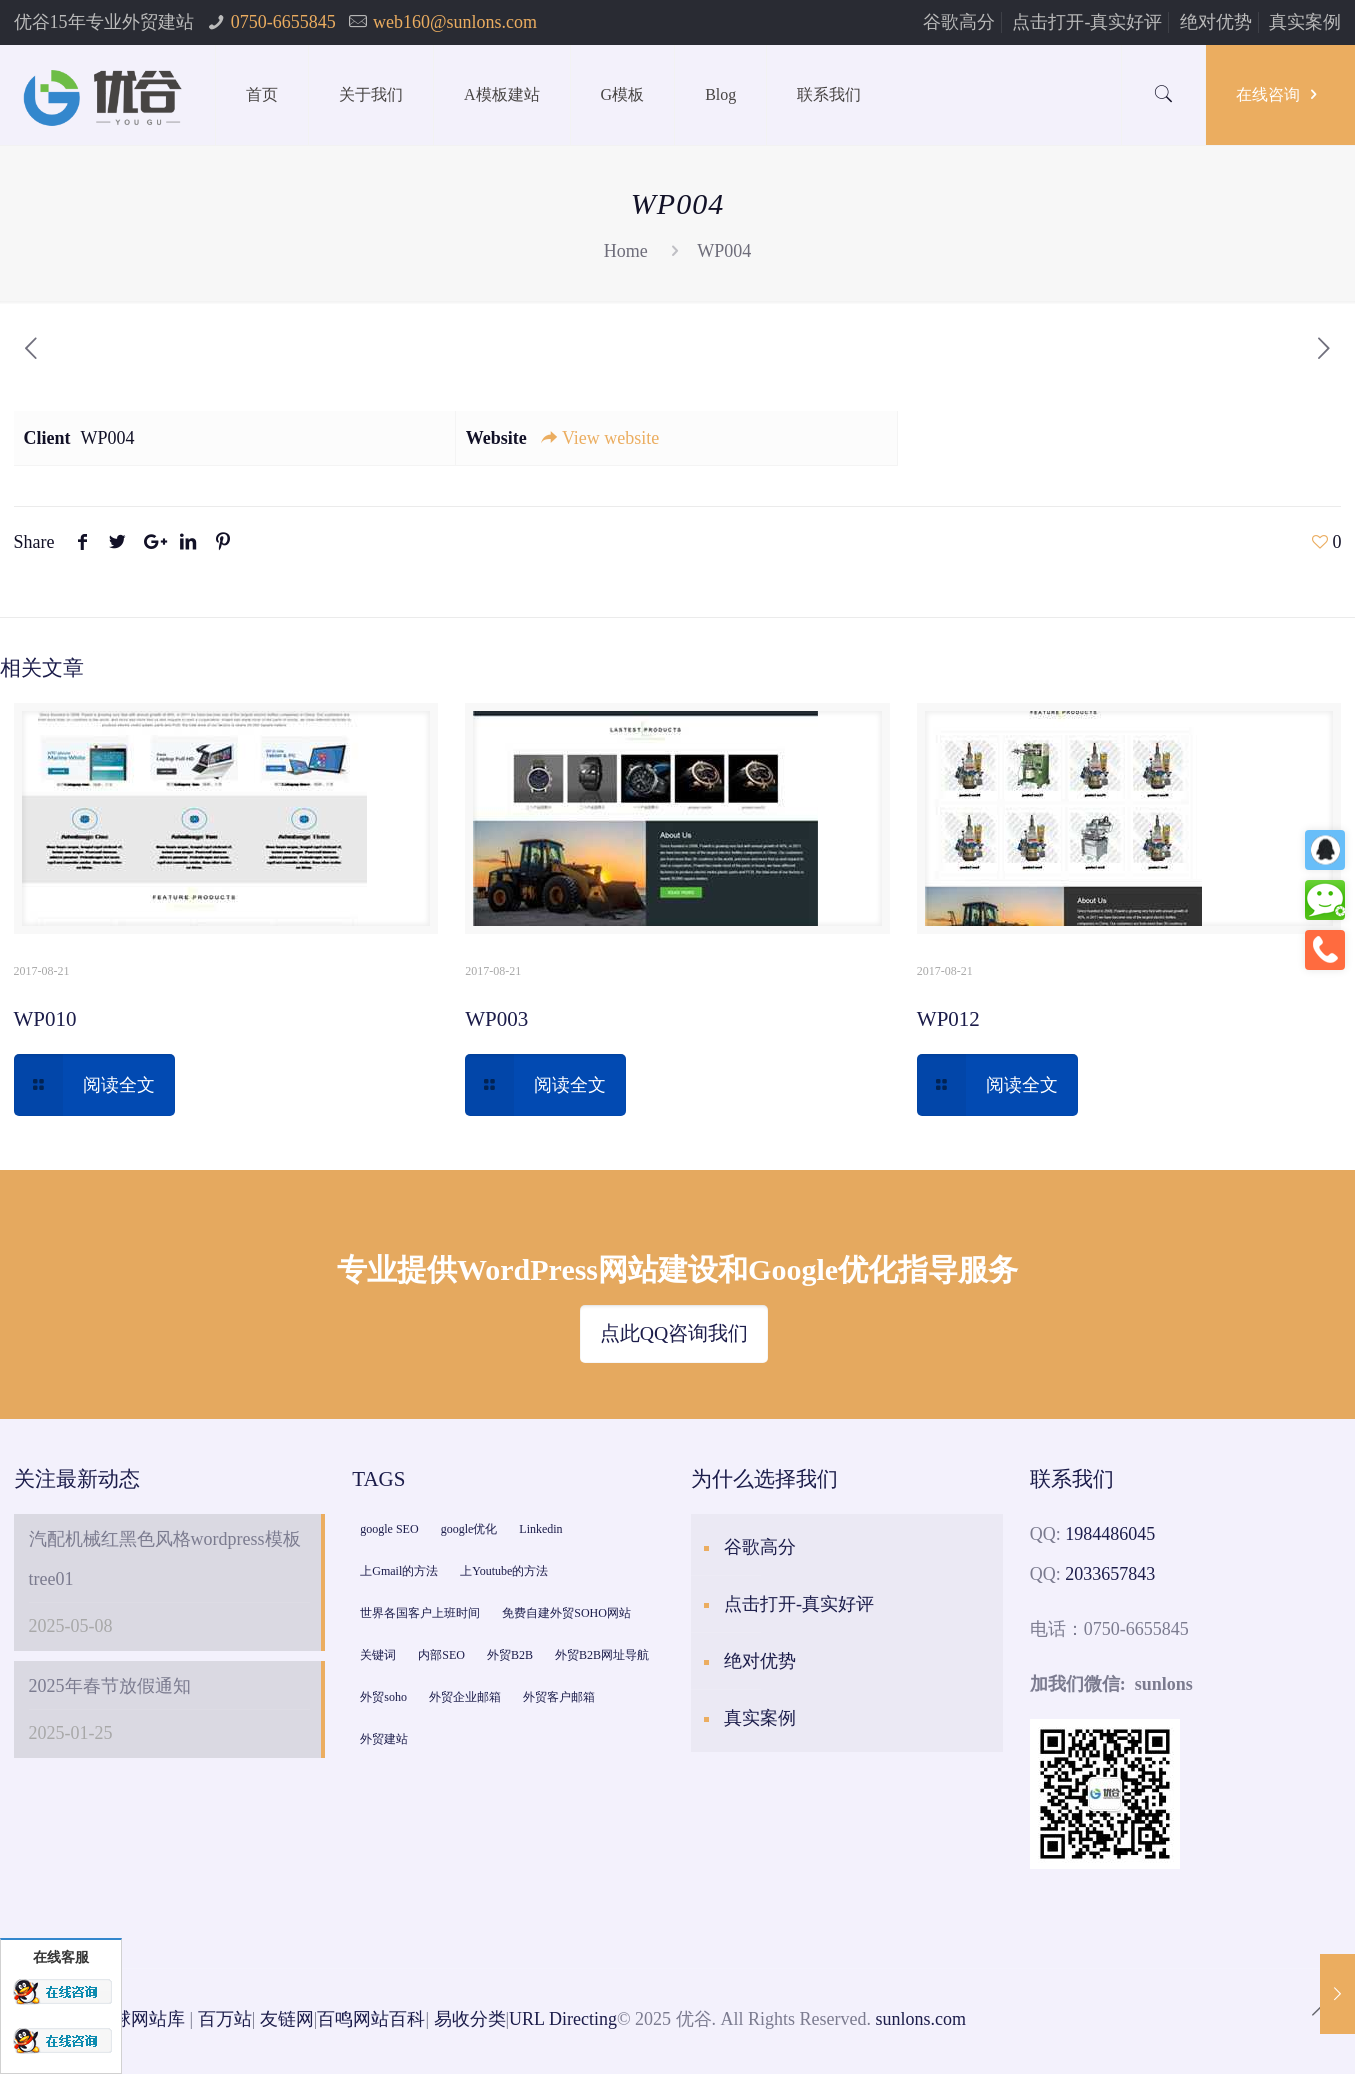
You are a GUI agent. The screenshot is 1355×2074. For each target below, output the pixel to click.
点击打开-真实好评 (1087, 22)
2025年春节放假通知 (110, 1686)
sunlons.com (921, 2019)
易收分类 (470, 2019)
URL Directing (563, 2019)
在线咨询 (1280, 94)
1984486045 (1110, 1534)
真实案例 (1305, 22)
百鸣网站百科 (371, 2019)
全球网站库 (140, 2019)
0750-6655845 (283, 22)
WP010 (45, 1019)
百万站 (225, 2019)
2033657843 (1110, 1574)
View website (598, 438)
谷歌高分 (959, 22)
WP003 (496, 1019)
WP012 (948, 1019)
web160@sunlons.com (455, 22)
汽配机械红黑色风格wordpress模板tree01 (165, 1559)
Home (626, 251)
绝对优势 (1216, 22)
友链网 (287, 2019)
